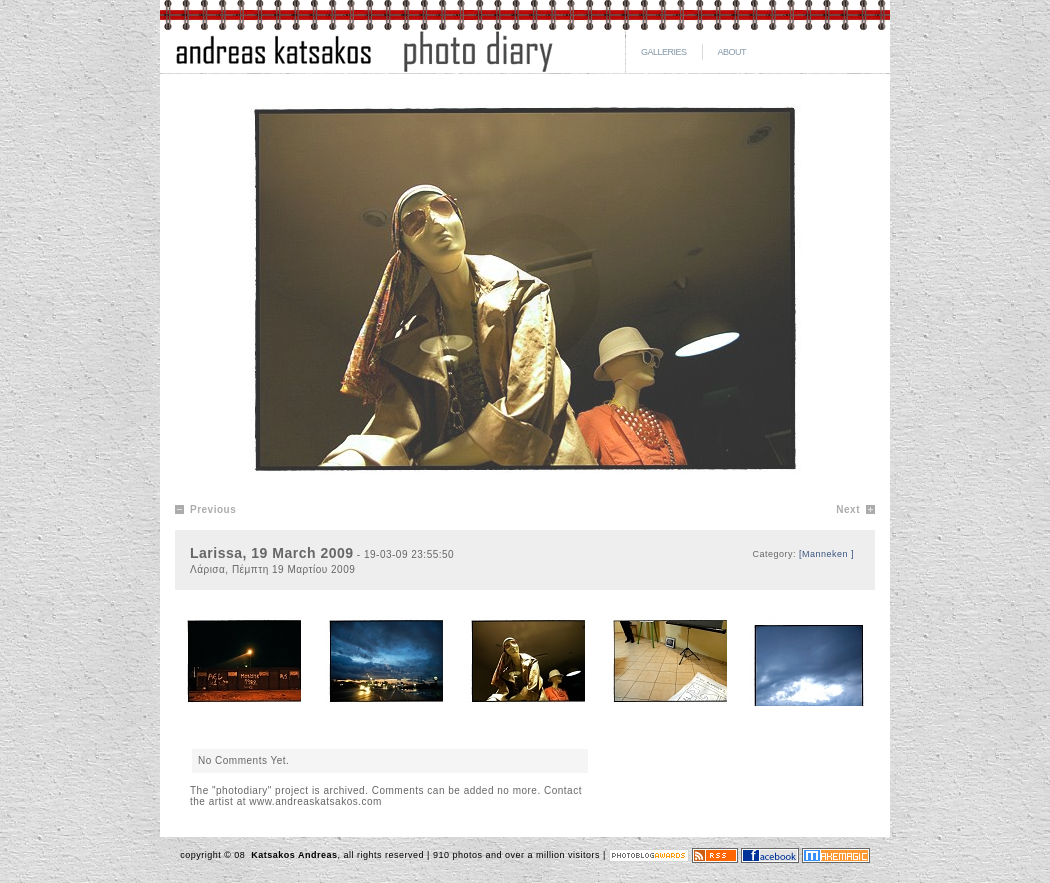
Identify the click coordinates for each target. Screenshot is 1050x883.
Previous (213, 509)
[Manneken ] (826, 554)
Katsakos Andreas (292, 855)
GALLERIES (664, 52)
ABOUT (732, 52)
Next (848, 509)
